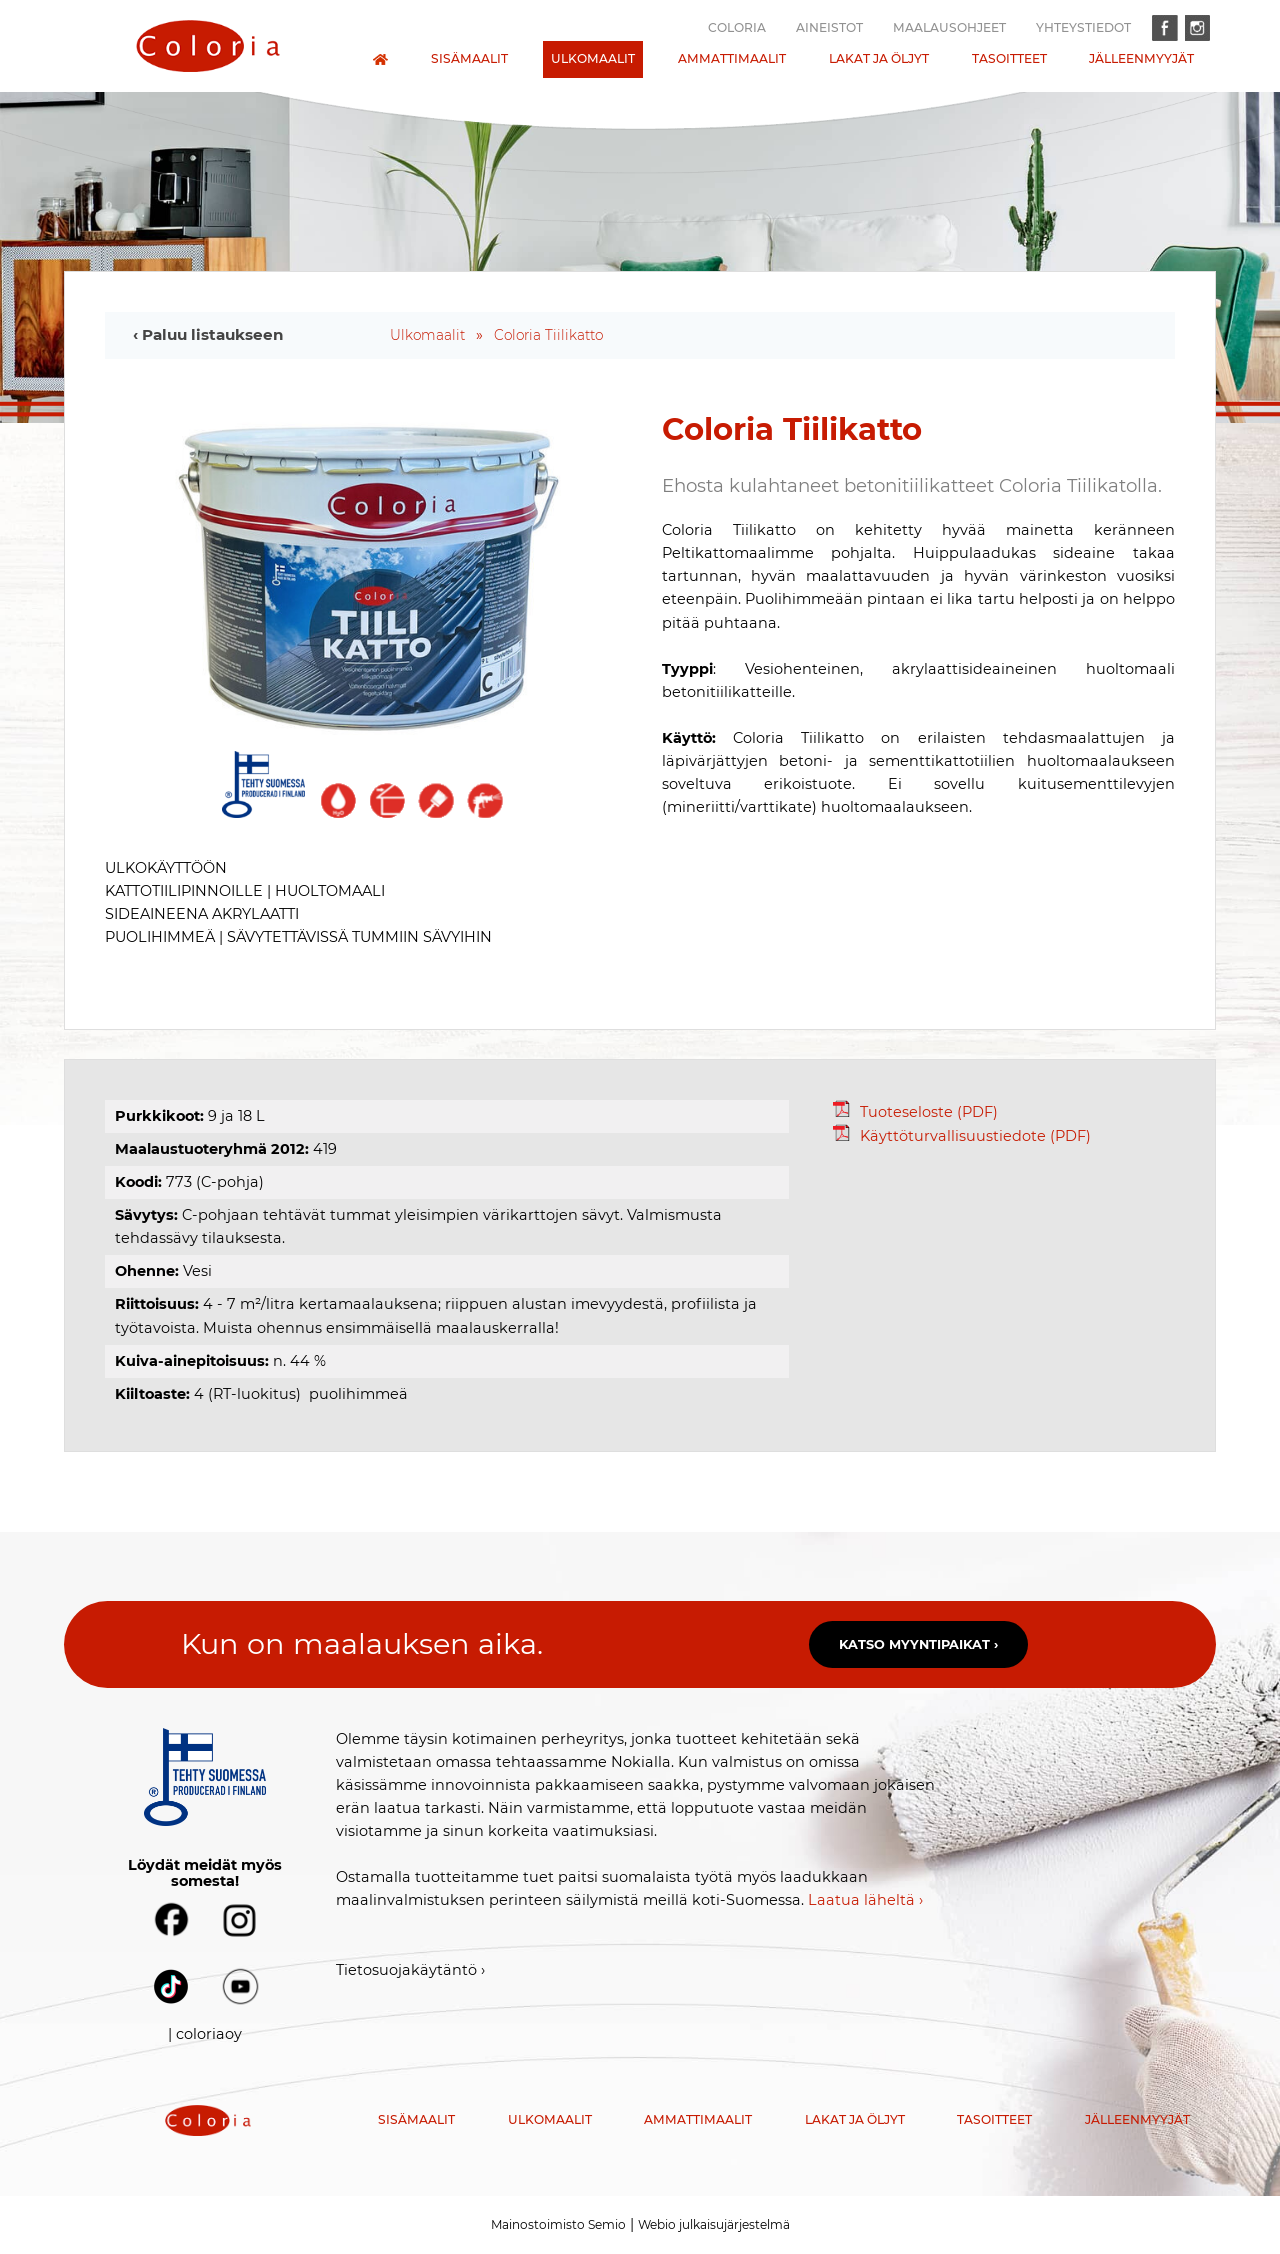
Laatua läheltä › (865, 1900)
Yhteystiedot (1083, 27)
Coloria (737, 27)
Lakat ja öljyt (879, 58)
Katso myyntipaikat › (918, 1644)
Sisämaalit (469, 58)
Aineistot (829, 27)
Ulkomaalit (593, 58)
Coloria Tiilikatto (548, 335)
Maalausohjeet (949, 27)
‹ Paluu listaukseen (208, 334)
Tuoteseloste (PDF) (915, 1112)
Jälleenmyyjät (1141, 58)
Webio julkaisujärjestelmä (714, 2224)
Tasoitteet (1009, 58)
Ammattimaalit (732, 58)
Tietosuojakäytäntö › (410, 1970)
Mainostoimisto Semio (558, 2224)
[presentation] (208, 46)
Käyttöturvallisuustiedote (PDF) (962, 1136)
